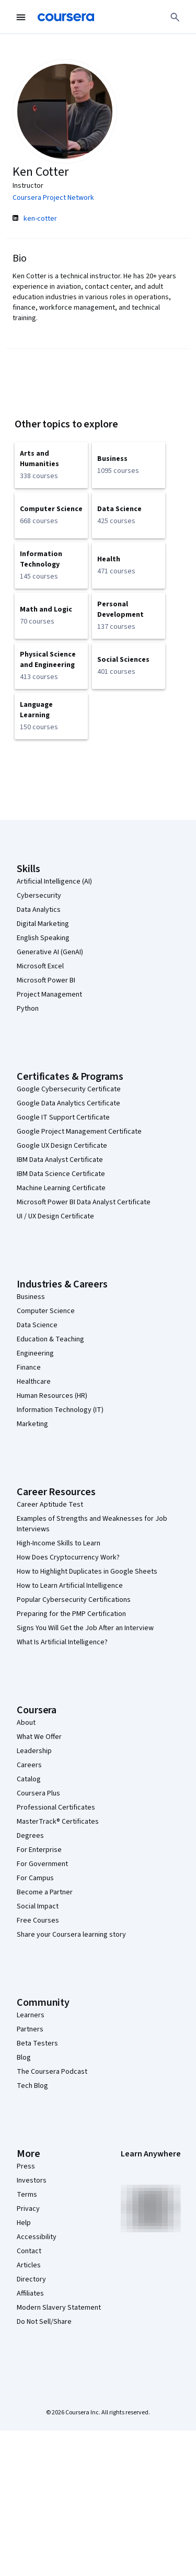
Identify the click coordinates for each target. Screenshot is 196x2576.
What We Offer (39, 1737)
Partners (30, 2029)
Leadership (34, 1751)
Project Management (49, 994)
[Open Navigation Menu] (20, 17)
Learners (30, 2015)
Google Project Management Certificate (79, 1131)
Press (26, 2166)
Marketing (32, 1424)
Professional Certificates (56, 1807)
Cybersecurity (39, 895)
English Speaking (43, 938)
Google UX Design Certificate (62, 1145)
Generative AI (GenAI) (50, 952)
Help (24, 2223)
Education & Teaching (50, 1339)
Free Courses (38, 1920)
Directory (31, 2279)
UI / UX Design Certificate (55, 1216)
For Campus (35, 1878)
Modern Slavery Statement (59, 2307)
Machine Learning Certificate (61, 1188)
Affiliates (30, 2293)
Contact (29, 2251)
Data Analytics (39, 910)
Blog (24, 2057)
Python (28, 1008)
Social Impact (38, 1906)
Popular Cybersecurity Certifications (74, 1600)
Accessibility (36, 2237)
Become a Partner (45, 1892)
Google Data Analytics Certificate (68, 1103)
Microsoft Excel (40, 966)
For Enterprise (39, 1850)
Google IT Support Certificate (63, 1117)
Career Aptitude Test (50, 1504)
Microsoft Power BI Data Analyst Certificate (84, 1202)
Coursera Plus (38, 1793)
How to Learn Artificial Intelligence (70, 1585)
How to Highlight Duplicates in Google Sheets (87, 1571)
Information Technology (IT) (60, 1410)
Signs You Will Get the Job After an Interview (85, 1628)
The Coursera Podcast (52, 2071)
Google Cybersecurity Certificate (69, 1089)
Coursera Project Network (53, 198)
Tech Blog (32, 2086)
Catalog (29, 1779)
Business (31, 1297)
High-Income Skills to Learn (58, 1543)
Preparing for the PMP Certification (71, 1614)
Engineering (35, 1353)
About (26, 1723)
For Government (42, 1864)
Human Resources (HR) (52, 1396)
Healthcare (34, 1381)
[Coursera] (66, 17)
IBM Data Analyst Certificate (60, 1160)
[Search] (175, 17)
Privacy (28, 2209)
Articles (29, 2265)
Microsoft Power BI (46, 980)
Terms (27, 2194)
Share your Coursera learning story (71, 1934)
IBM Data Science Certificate (61, 1174)
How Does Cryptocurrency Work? (68, 1557)
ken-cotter (40, 218)
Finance (29, 1367)
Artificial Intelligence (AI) (54, 881)
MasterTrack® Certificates (58, 1821)
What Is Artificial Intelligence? (62, 1642)
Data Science (37, 1325)
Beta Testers (37, 2043)
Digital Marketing (43, 924)
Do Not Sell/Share (44, 2322)
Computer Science (46, 1311)
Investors (32, 2180)
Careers (29, 1765)
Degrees (30, 1836)
